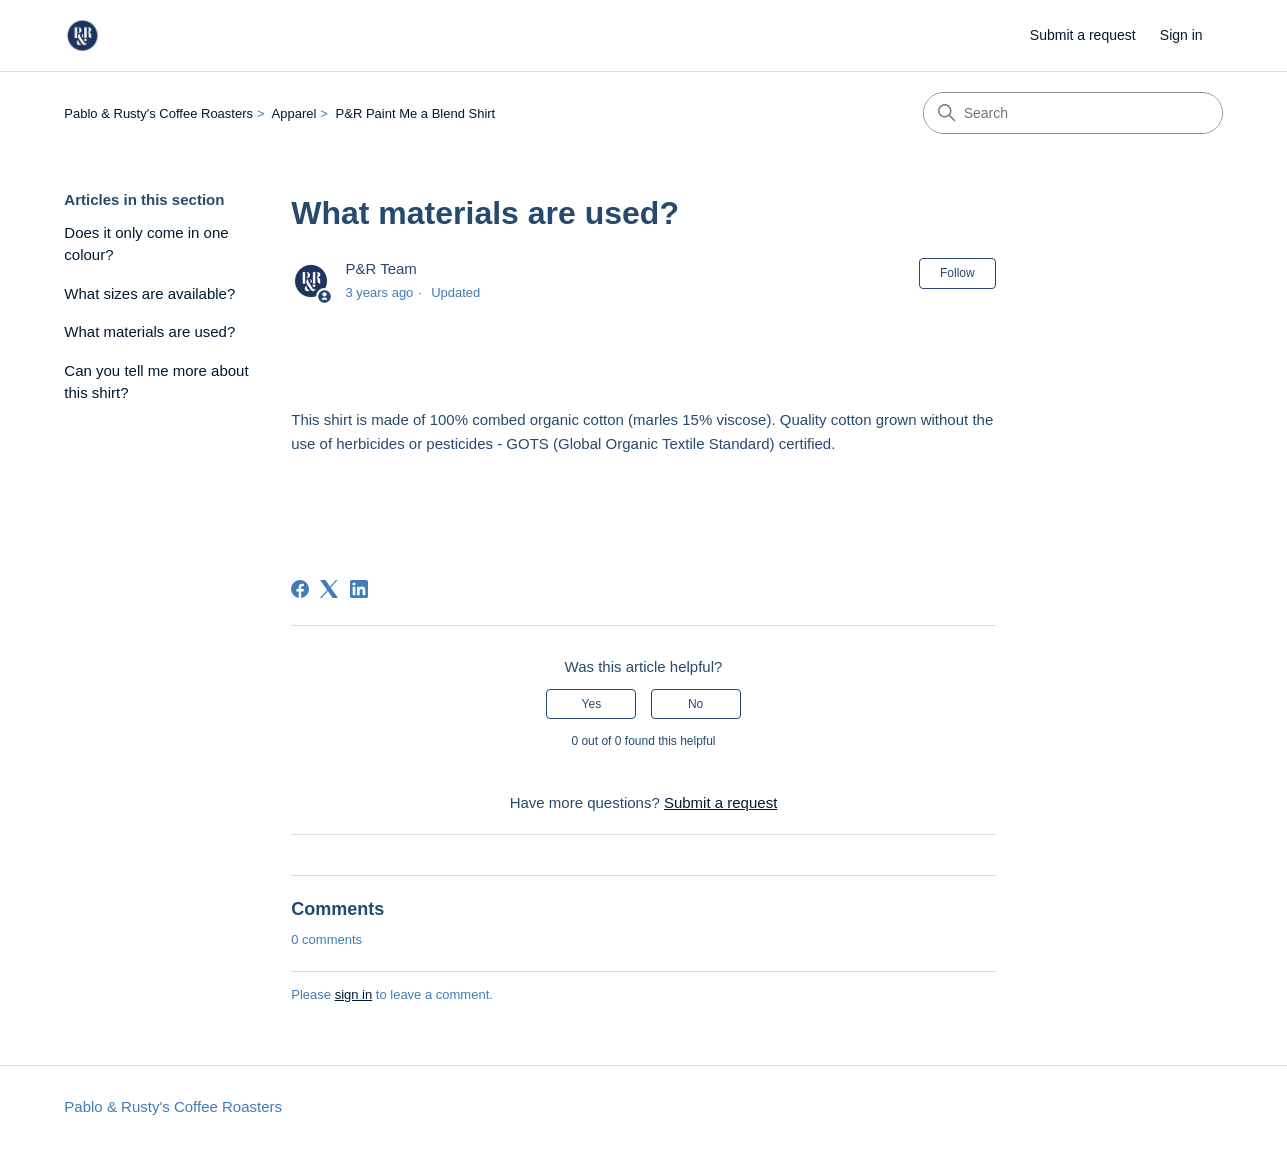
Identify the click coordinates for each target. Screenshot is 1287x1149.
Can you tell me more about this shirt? (156, 382)
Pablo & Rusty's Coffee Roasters (158, 113)
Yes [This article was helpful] (592, 704)
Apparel (294, 113)
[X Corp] (329, 589)
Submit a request (1083, 35)
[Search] (1073, 113)
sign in (354, 994)
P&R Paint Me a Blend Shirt (416, 113)
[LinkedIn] (359, 589)
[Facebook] (300, 589)
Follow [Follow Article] (957, 273)
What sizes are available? (149, 293)
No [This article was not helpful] (695, 704)
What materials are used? (149, 331)
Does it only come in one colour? (146, 244)
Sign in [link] (1181, 35)
